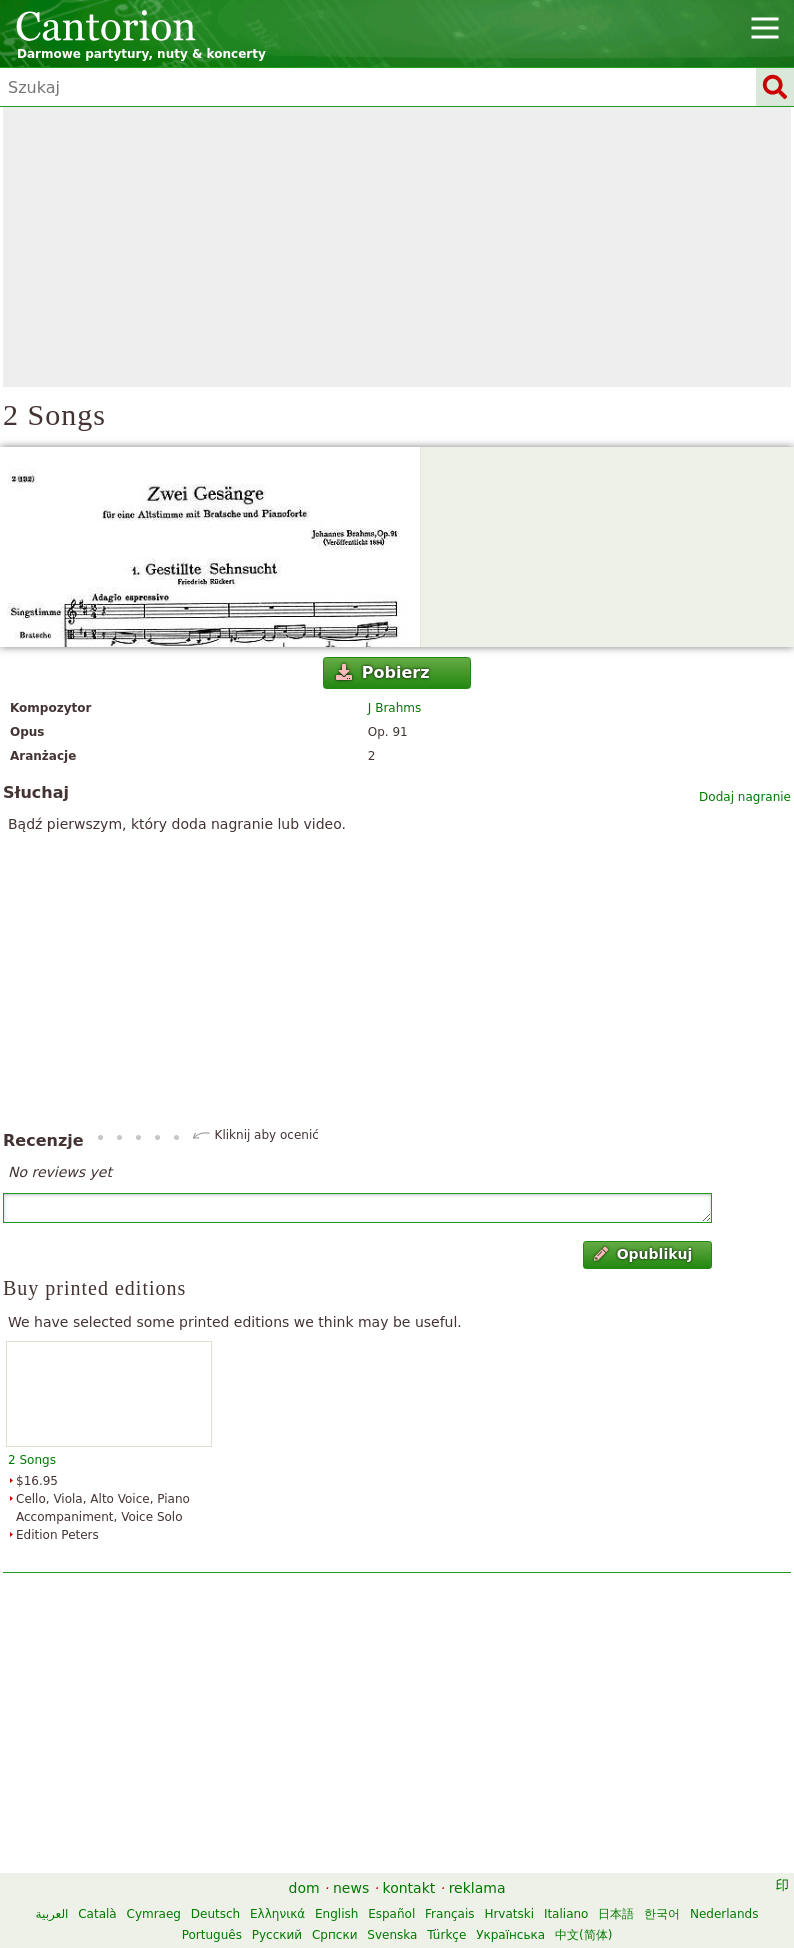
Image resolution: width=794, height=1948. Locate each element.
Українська (510, 1935)
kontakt (409, 1888)
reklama (477, 1888)
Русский (277, 1935)
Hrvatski (509, 1914)
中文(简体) (583, 1935)
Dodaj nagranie (745, 797)
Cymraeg (154, 1914)
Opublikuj (643, 1254)
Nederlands (724, 1914)
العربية (52, 1914)
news (351, 1888)
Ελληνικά (277, 1914)
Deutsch (215, 1914)
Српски (335, 1935)
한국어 (662, 1914)
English (336, 1914)
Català (97, 1914)
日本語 (616, 1914)
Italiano (566, 1914)
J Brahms (394, 708)
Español (391, 1914)
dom (304, 1888)
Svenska (392, 1935)
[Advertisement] (397, 247)
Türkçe (446, 1935)
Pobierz (382, 672)
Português (212, 1935)
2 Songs (32, 1460)
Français (449, 1914)
